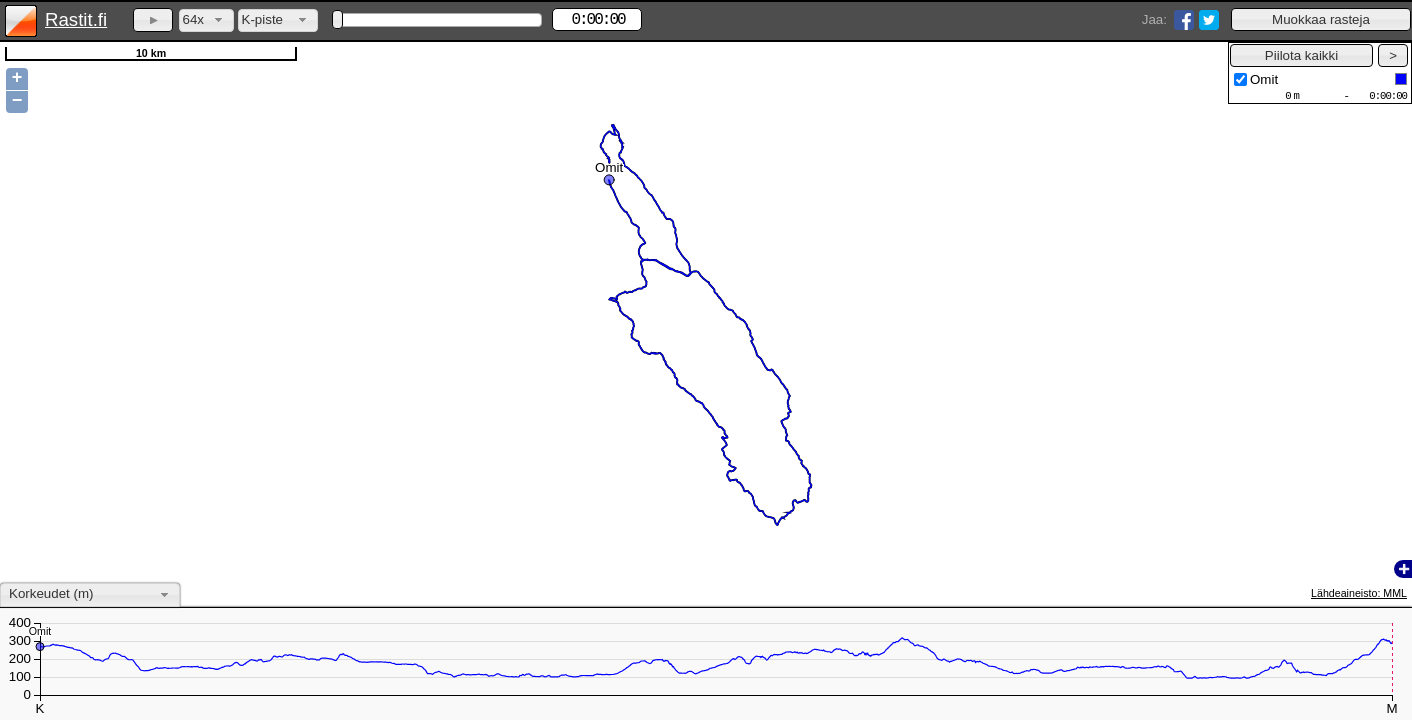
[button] (1321, 19)
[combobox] (206, 20)
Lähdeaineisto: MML (1359, 593)
